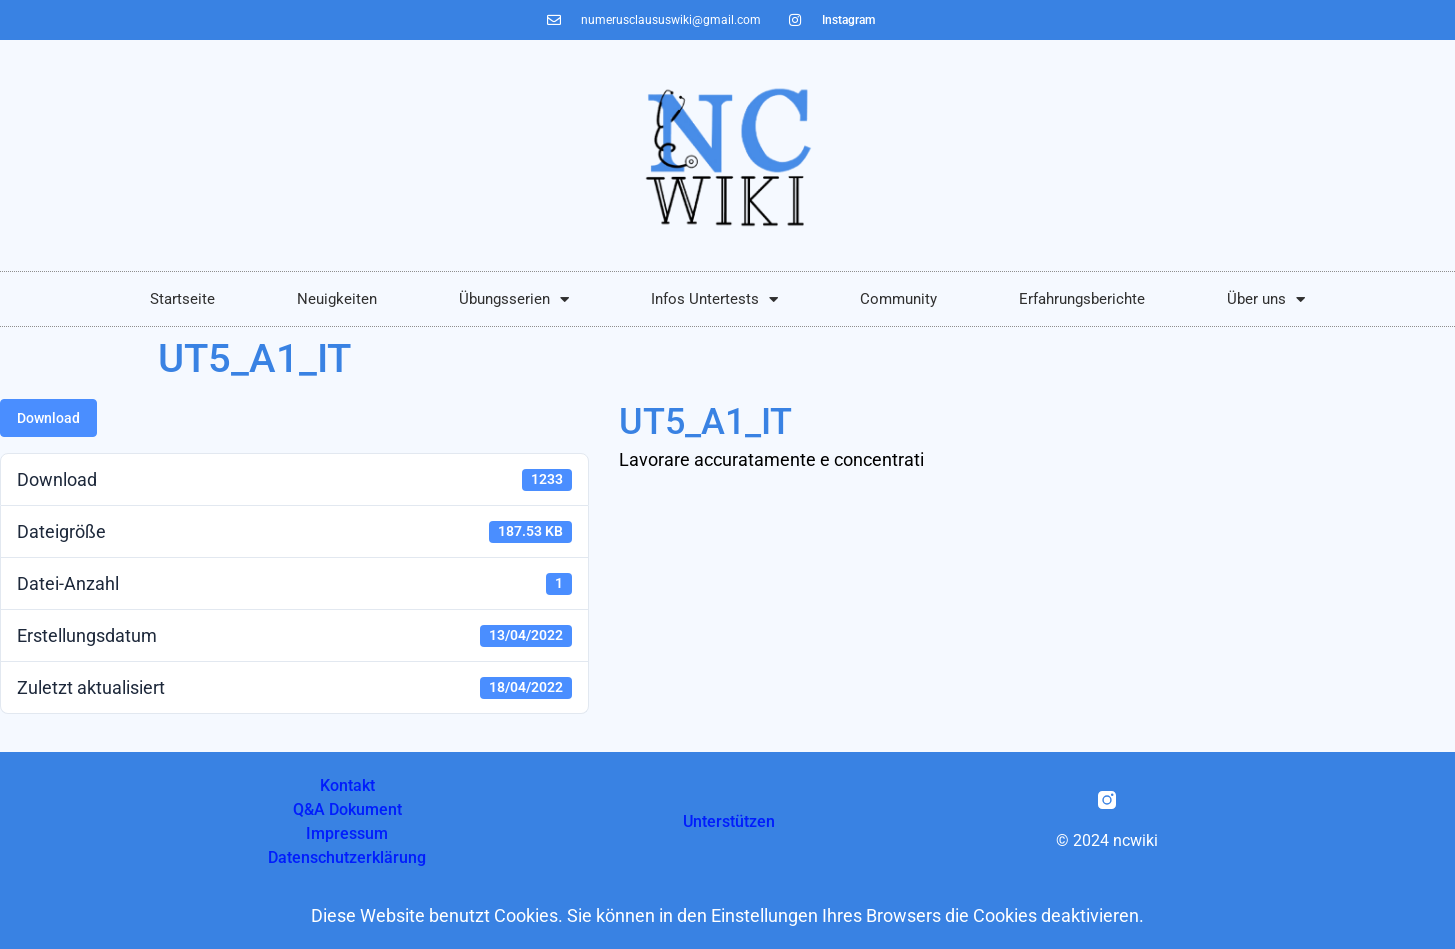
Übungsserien (514, 299)
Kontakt (347, 785)
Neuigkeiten (337, 299)
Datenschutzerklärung (347, 857)
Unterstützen (729, 821)
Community (898, 299)
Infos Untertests (714, 299)
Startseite (182, 299)
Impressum (347, 833)
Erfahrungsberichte (1082, 299)
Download (48, 418)
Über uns (1266, 299)
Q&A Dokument (347, 809)
